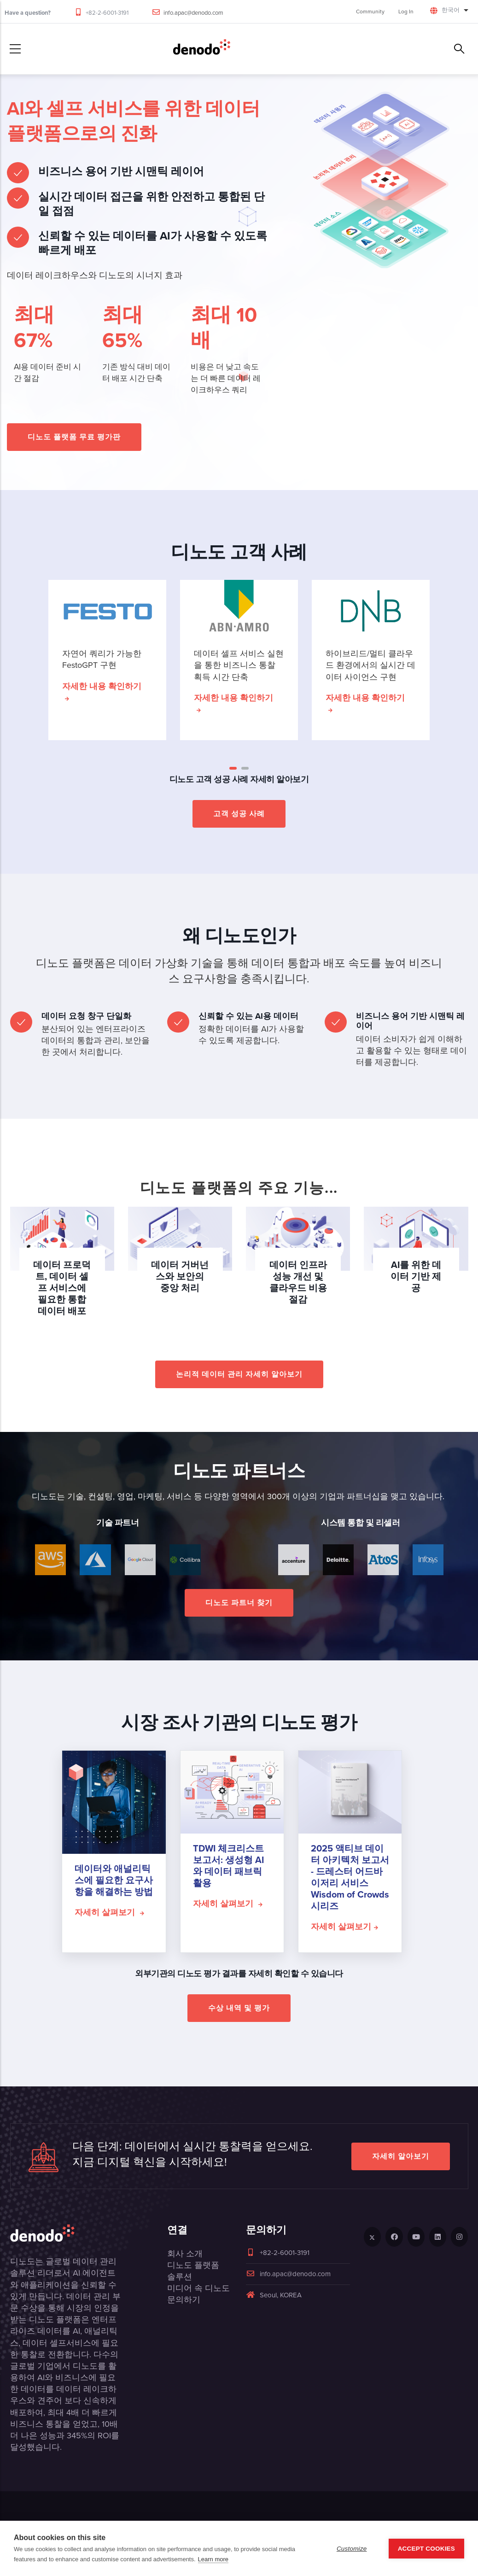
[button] (233, 768)
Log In (406, 11)
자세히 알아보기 (400, 2156)
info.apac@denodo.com (193, 12)
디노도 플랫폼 (193, 2265)
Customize (352, 2548)
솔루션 (179, 2277)
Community (370, 11)
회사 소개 (185, 2254)
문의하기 (183, 2300)
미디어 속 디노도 (198, 2288)
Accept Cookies (426, 2548)
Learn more (213, 2559)
